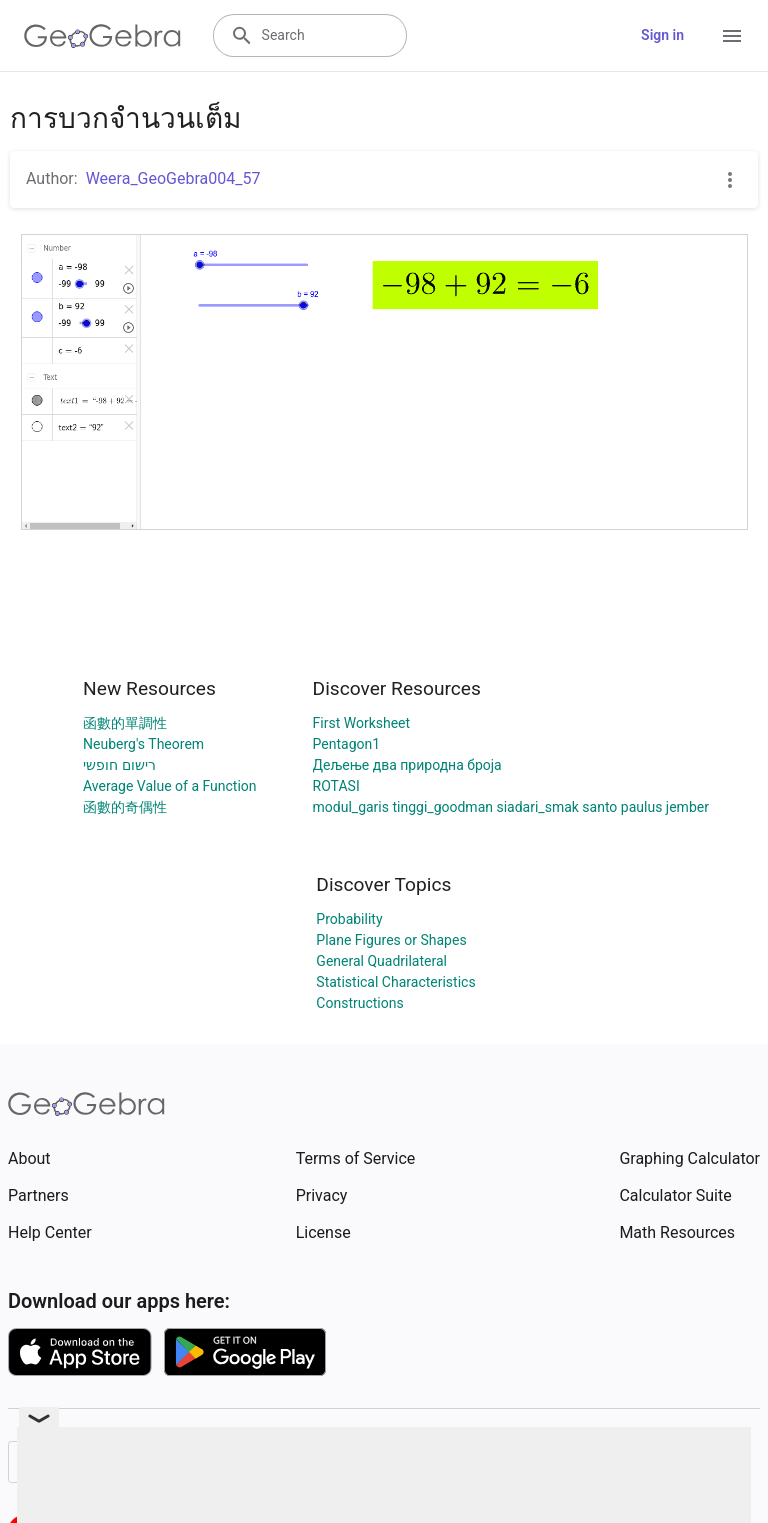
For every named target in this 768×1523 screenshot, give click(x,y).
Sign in (662, 35)
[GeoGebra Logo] (102, 36)
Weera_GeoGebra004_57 (173, 178)
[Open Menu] (732, 36)
